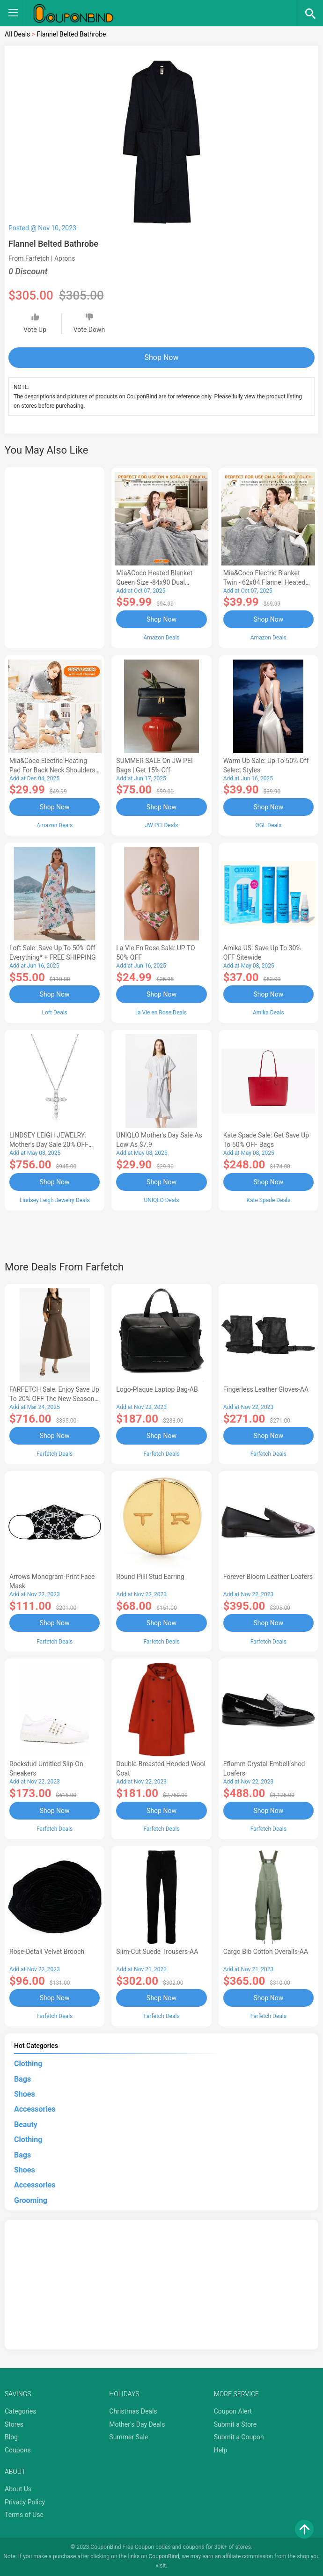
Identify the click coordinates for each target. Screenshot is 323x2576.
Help (221, 2450)
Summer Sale (128, 2437)
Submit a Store (235, 2424)
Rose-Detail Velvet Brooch (46, 1951)
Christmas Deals (133, 2411)
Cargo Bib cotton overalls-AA (265, 1951)
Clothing (28, 2063)
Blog (11, 2437)
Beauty (25, 2124)
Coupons (18, 2450)
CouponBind (164, 2556)
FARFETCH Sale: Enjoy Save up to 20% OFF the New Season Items (54, 1399)
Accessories (34, 2109)
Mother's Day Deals (137, 2424)
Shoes (24, 2094)
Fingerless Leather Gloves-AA (265, 1389)
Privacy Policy (25, 2502)
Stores (14, 2424)
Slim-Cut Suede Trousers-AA (157, 1951)
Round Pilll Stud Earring (150, 1576)
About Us (18, 2489)
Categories (20, 2411)
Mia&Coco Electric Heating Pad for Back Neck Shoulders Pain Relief (52, 770)
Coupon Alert (233, 2411)
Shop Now (162, 357)
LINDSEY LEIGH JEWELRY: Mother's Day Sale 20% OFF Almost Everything (48, 1144)
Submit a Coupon (239, 2437)
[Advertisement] (54, 556)
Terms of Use (24, 2514)
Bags (22, 2079)
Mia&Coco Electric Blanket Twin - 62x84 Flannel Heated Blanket (264, 582)
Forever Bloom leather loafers (268, 1576)
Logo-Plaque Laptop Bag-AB (157, 1389)
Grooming (30, 2200)
